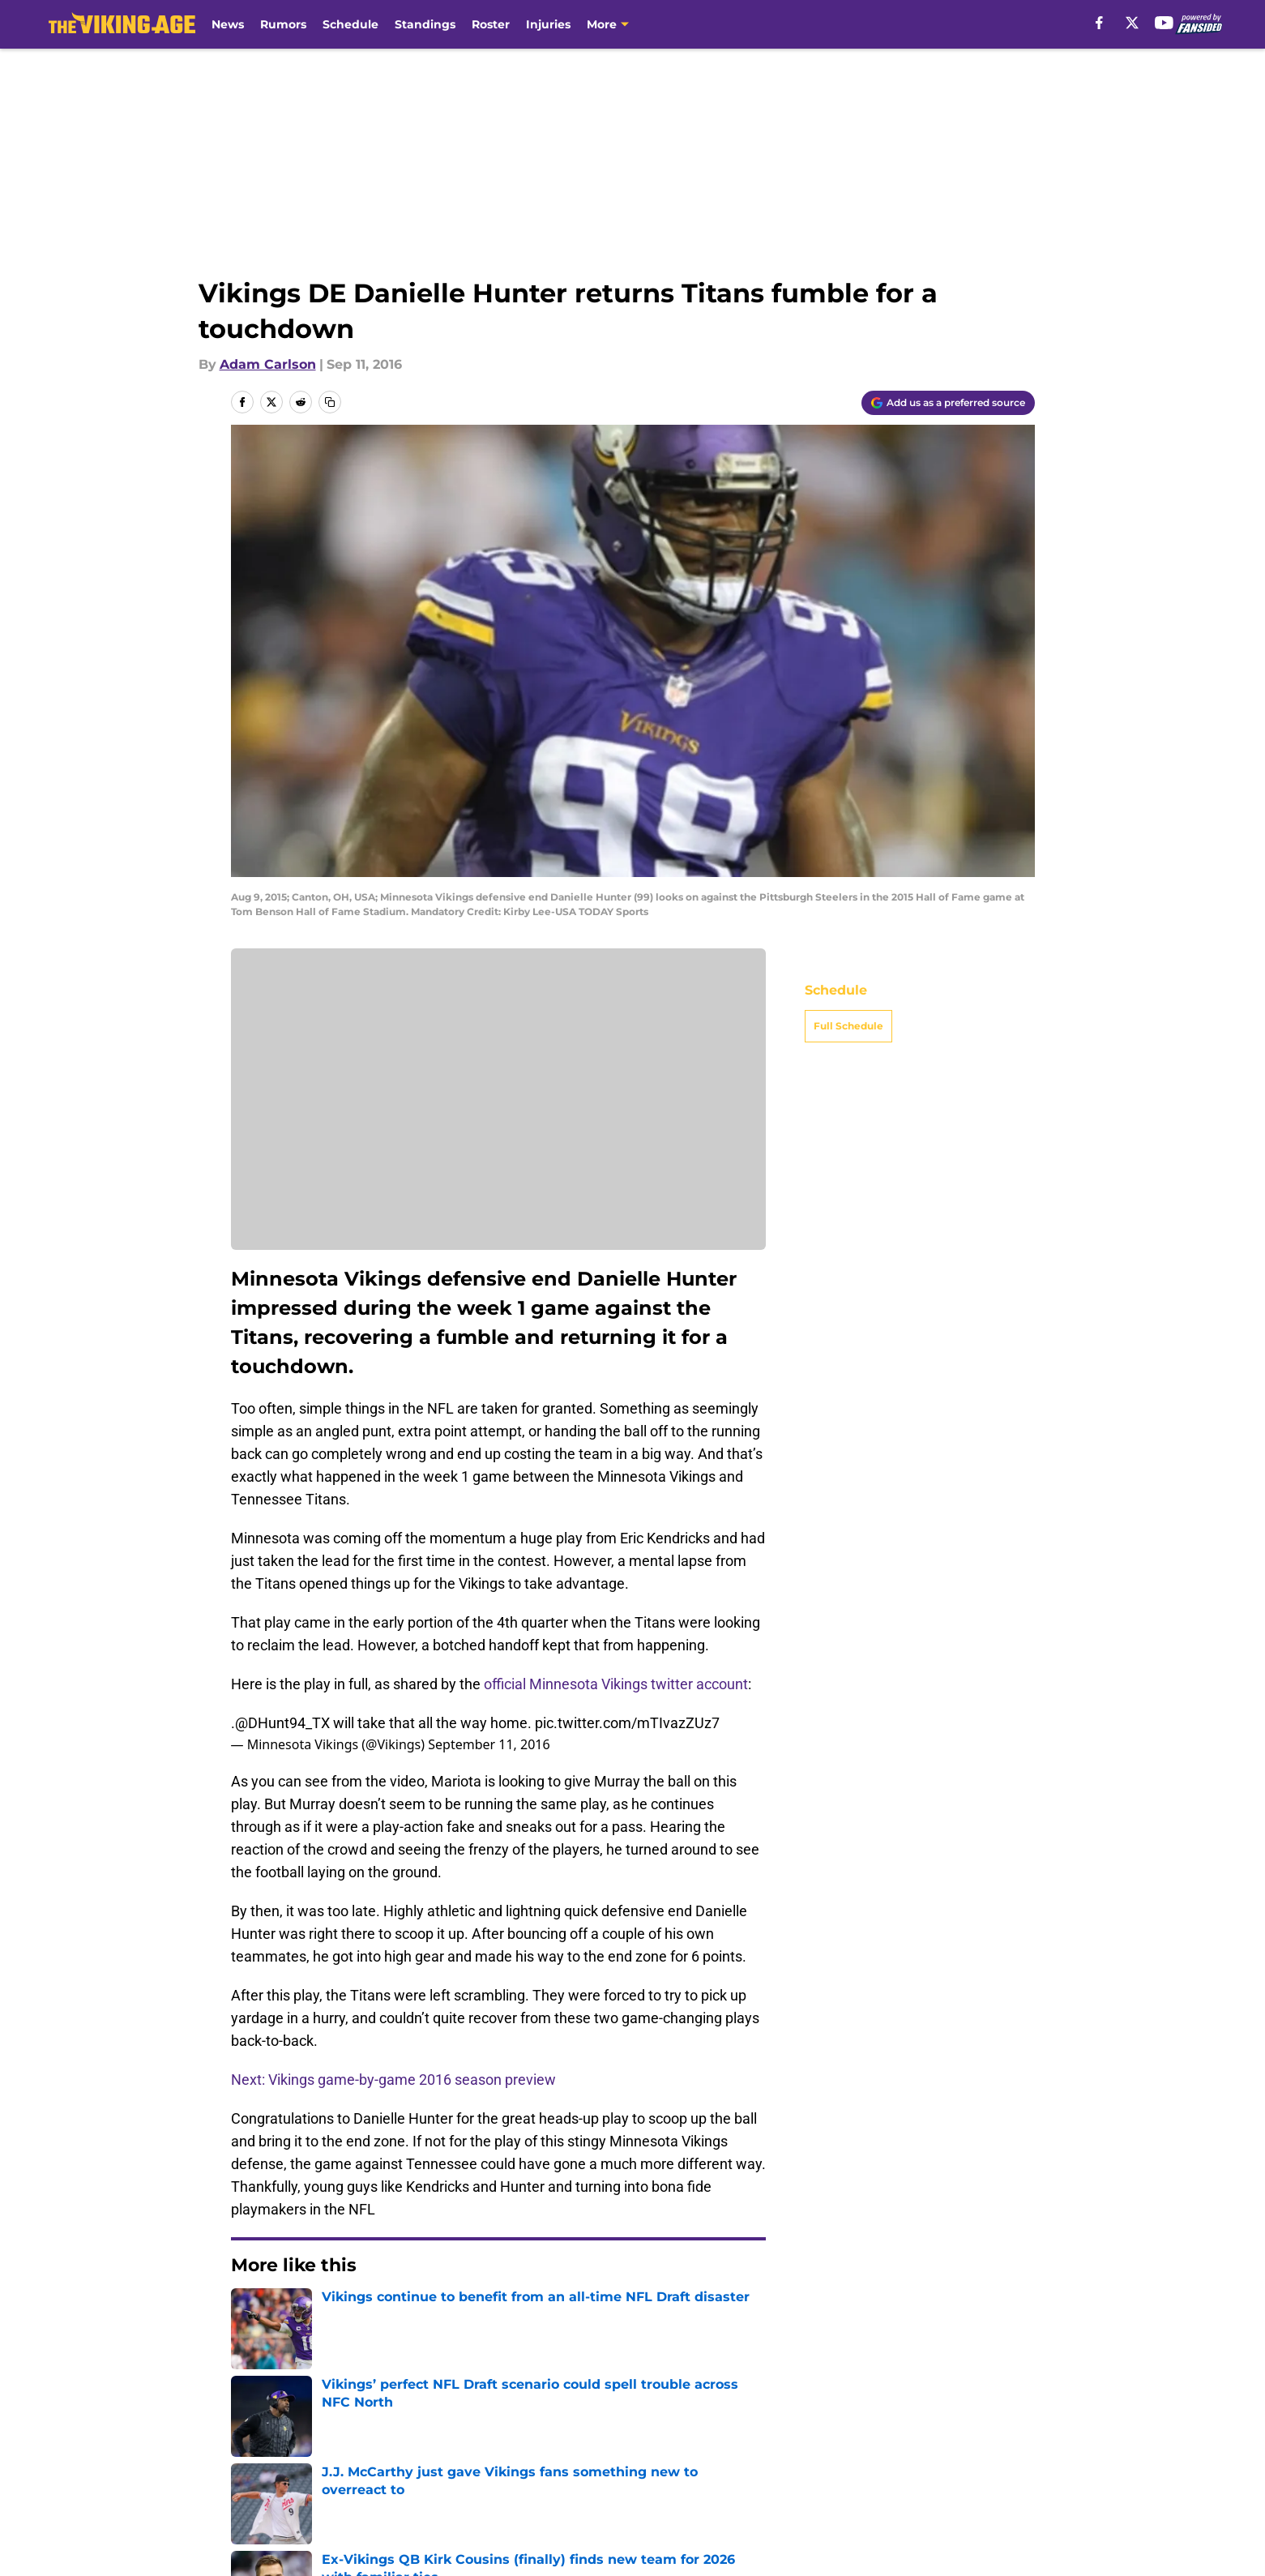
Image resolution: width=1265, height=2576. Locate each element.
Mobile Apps (987, 2428)
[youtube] (1164, 22)
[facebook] (1099, 22)
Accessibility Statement (480, 2488)
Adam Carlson (268, 364)
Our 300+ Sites (821, 2428)
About (251, 2428)
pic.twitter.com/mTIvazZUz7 (627, 1722)
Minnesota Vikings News (356, 2314)
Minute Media (144, 2531)
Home (249, 2314)
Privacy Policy (665, 2458)
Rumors (283, 24)
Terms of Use (817, 2458)
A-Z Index (651, 2488)
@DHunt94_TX (282, 1722)
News (228, 24)
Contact (646, 2428)
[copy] (329, 402)
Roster (491, 24)
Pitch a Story (444, 2458)
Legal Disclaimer (285, 2488)
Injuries (548, 24)
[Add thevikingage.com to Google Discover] (948, 403)
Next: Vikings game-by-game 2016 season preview (393, 2079)
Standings (425, 24)
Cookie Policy (990, 2458)
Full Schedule (848, 1026)
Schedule (350, 24)
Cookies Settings (828, 2488)
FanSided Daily (279, 2458)
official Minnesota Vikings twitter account (616, 1683)
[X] (1132, 22)
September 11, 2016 (488, 1744)
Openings (434, 2428)
